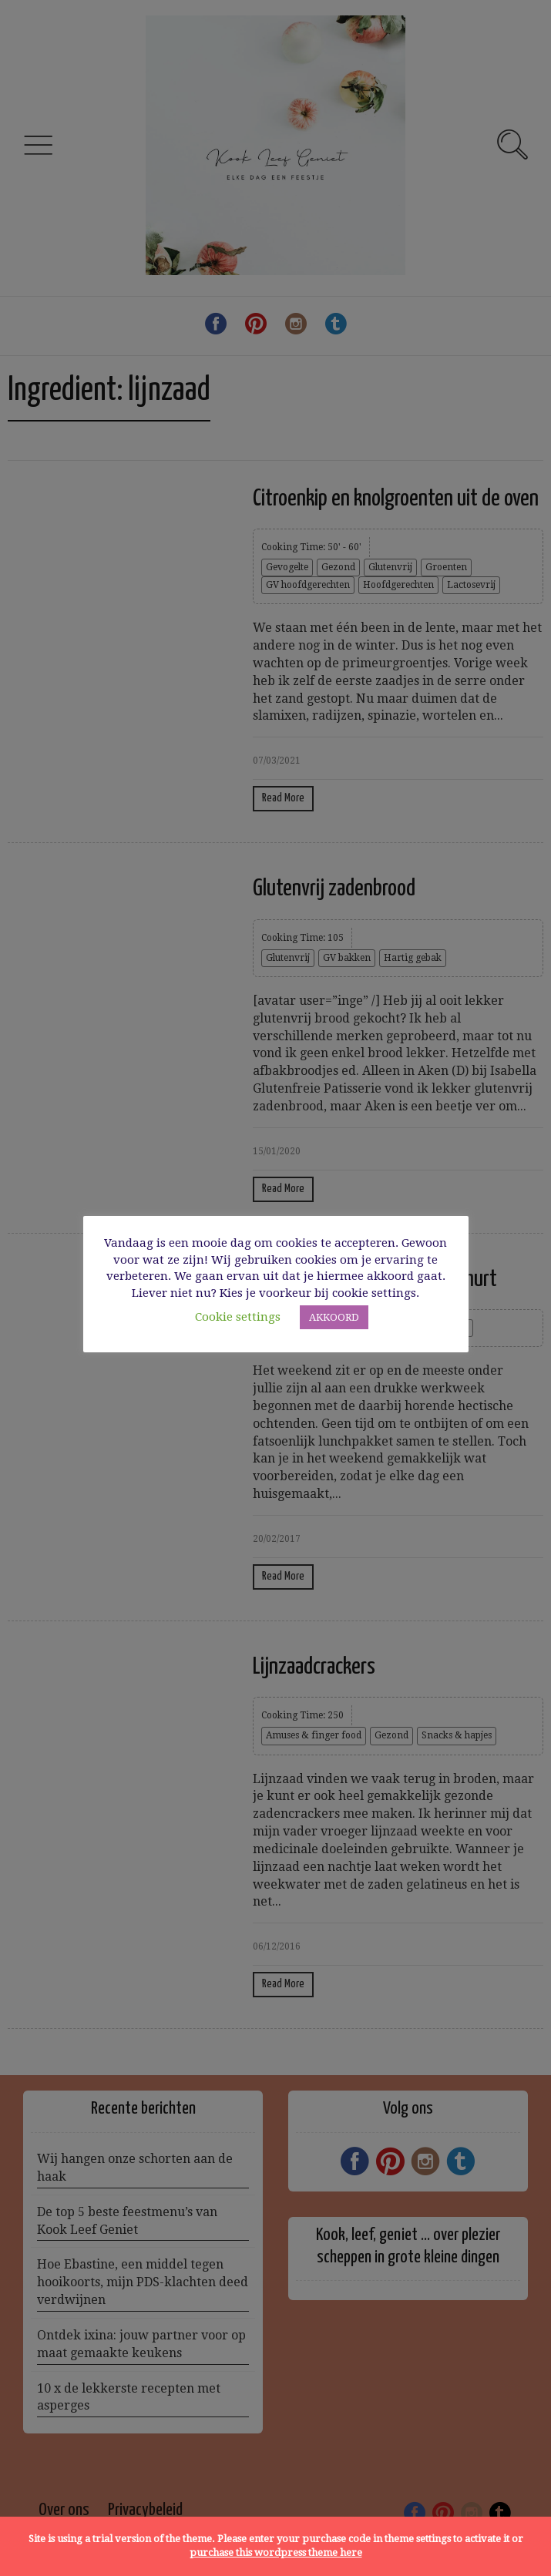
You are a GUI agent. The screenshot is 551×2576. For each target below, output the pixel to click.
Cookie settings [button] (238, 1317)
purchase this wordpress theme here (276, 2552)
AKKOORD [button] (334, 1317)
